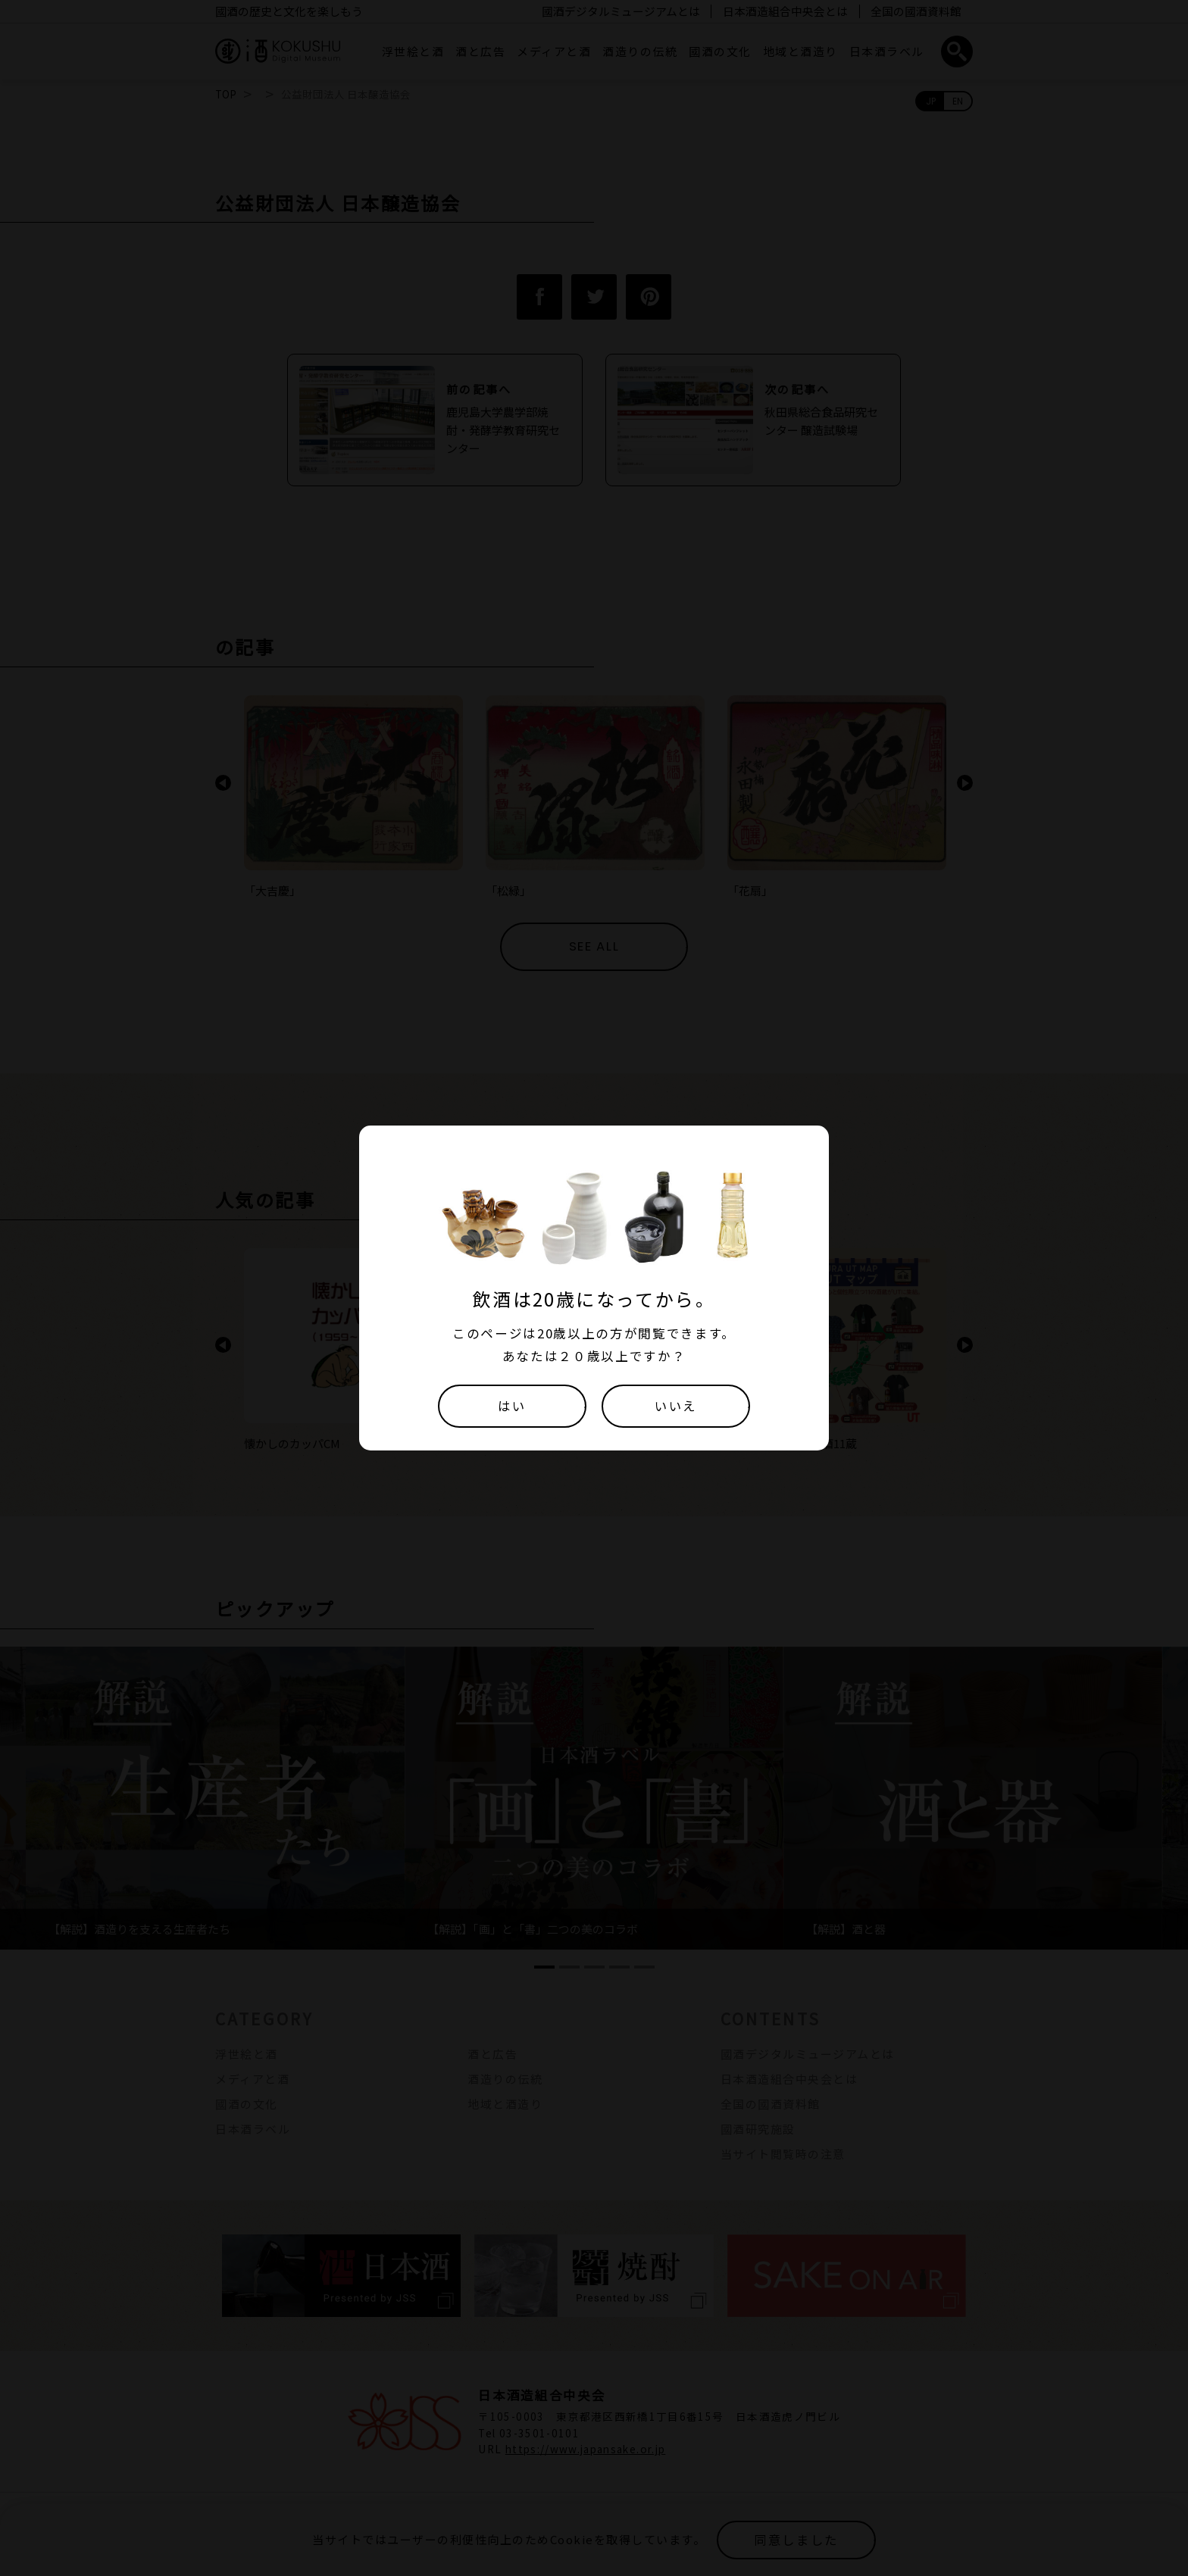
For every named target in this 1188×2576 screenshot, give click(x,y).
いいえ (676, 1406)
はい (512, 1406)
